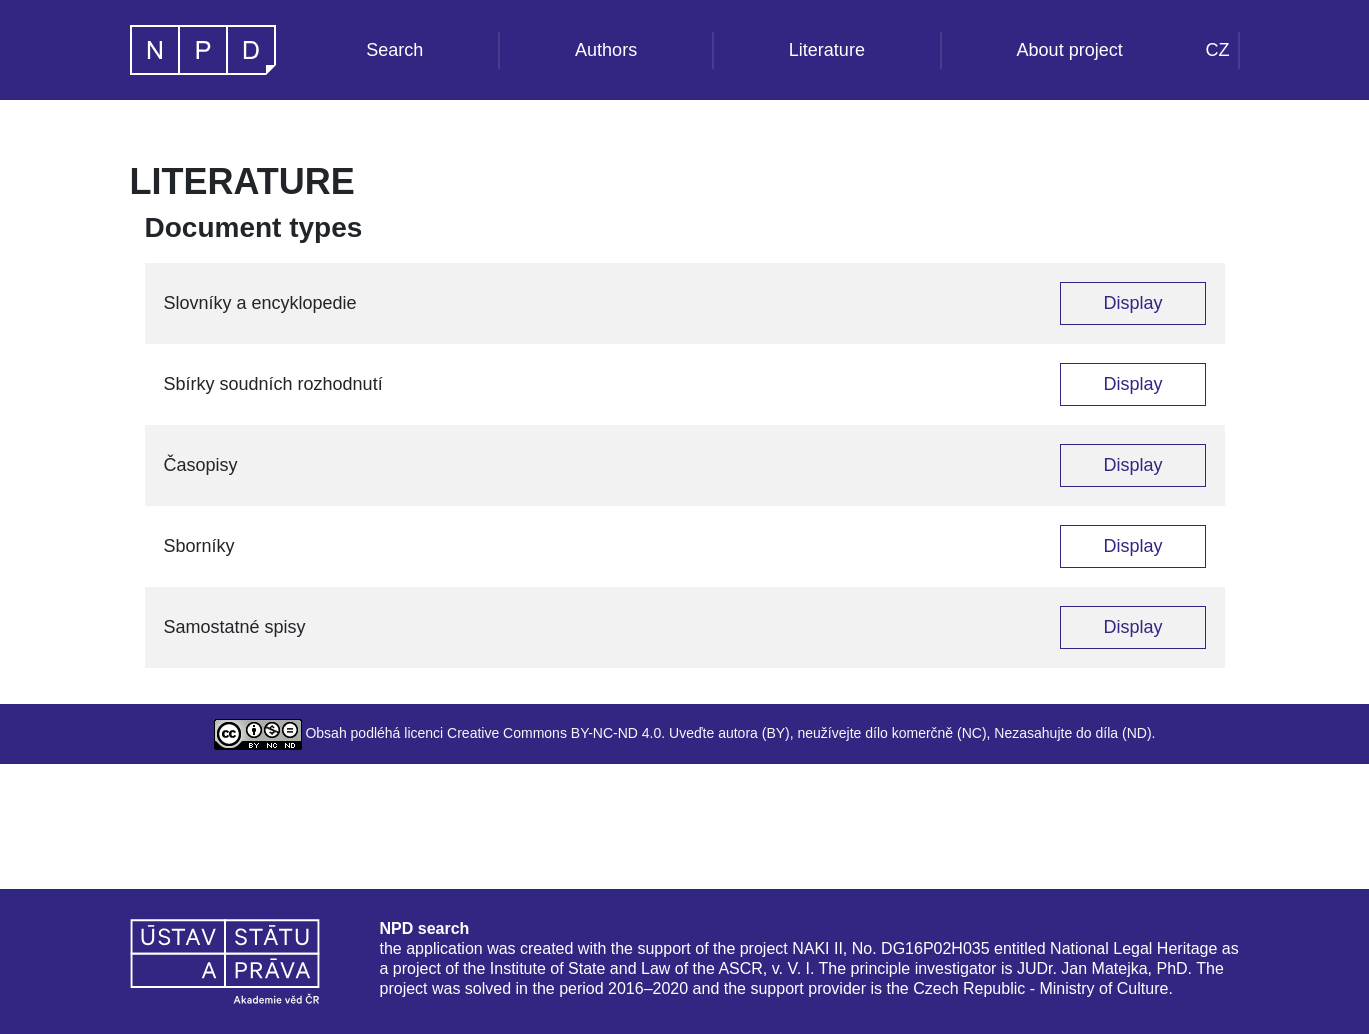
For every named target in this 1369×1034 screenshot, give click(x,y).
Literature (827, 50)
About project (1070, 50)
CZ (1218, 50)
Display (1132, 303)
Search (394, 50)
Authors (606, 50)
